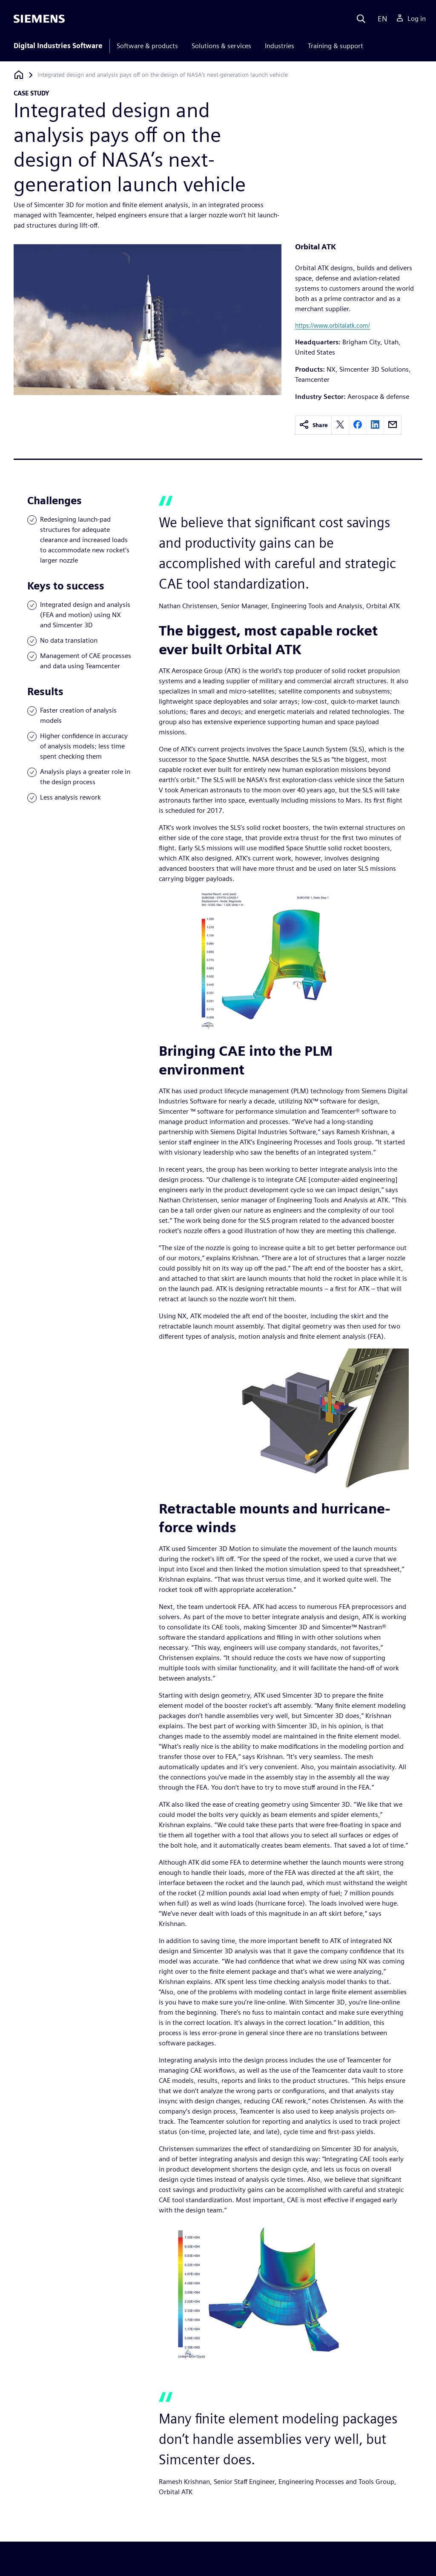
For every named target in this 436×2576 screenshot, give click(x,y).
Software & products (147, 46)
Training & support (335, 46)
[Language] (380, 19)
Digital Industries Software (58, 46)
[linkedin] (375, 425)
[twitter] (340, 425)
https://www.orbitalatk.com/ (332, 325)
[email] (392, 425)
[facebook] (357, 425)
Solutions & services (221, 46)
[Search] (361, 18)
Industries (279, 46)
